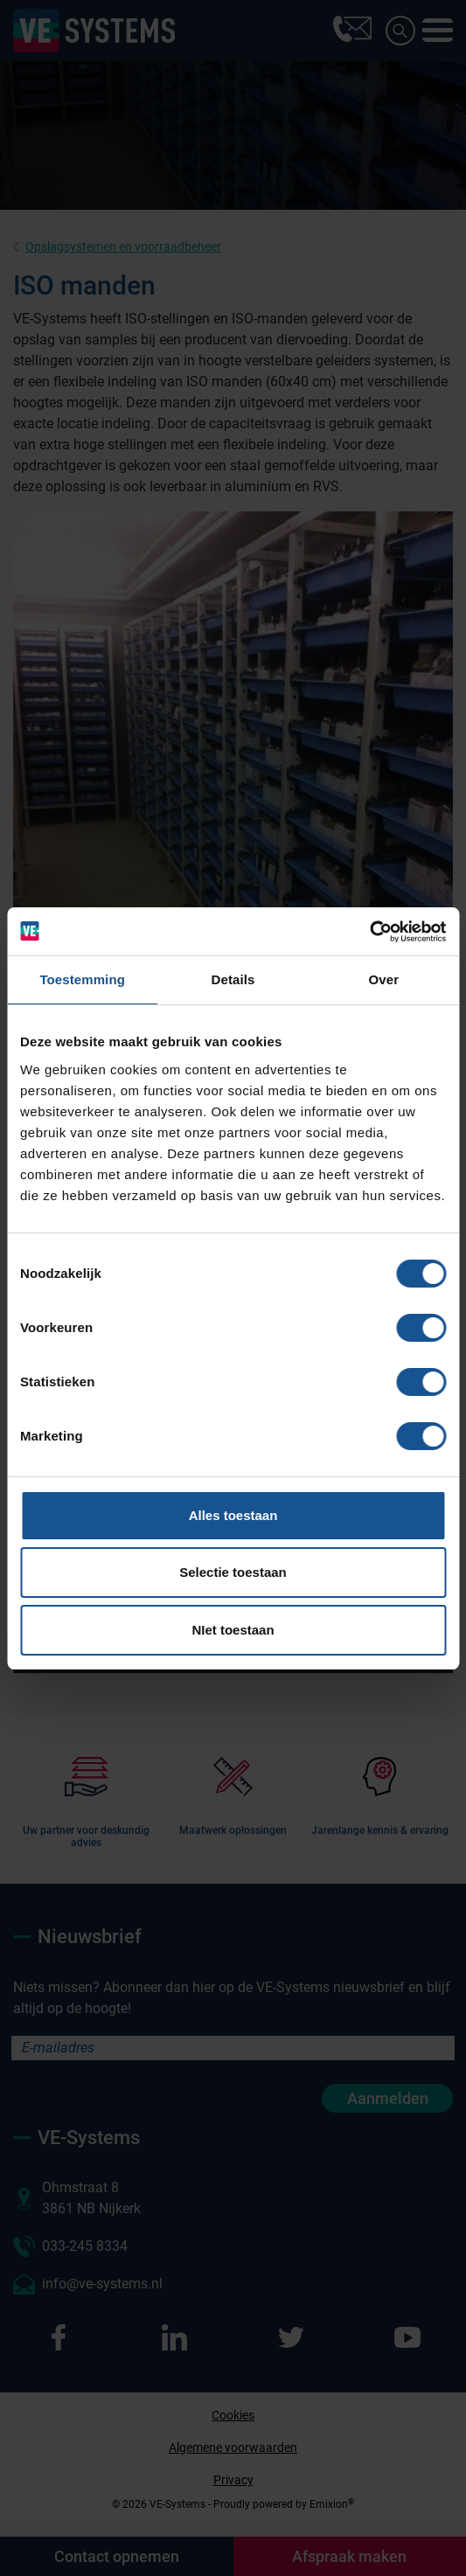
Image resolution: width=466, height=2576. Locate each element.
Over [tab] (384, 979)
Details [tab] (233, 979)
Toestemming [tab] (82, 979)
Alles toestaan (233, 1515)
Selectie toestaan (233, 1572)
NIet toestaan (232, 1629)
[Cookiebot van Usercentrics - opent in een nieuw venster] (369, 931)
